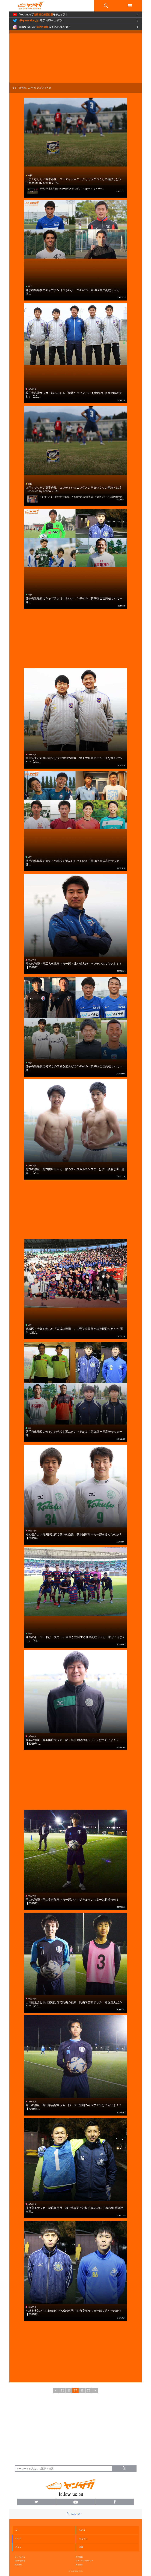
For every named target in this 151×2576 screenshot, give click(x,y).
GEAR (18, 2538)
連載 (81, 2547)
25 (62, 2390)
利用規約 (18, 2565)
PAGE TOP (75, 2514)
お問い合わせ (20, 2561)
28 (82, 2390)
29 (88, 2390)
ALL (17, 2530)
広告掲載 (79, 2557)
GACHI (82, 2530)
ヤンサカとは (20, 2557)
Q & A (18, 2547)
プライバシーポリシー (84, 2561)
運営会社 (79, 2565)
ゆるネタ (83, 2538)
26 (69, 2390)
